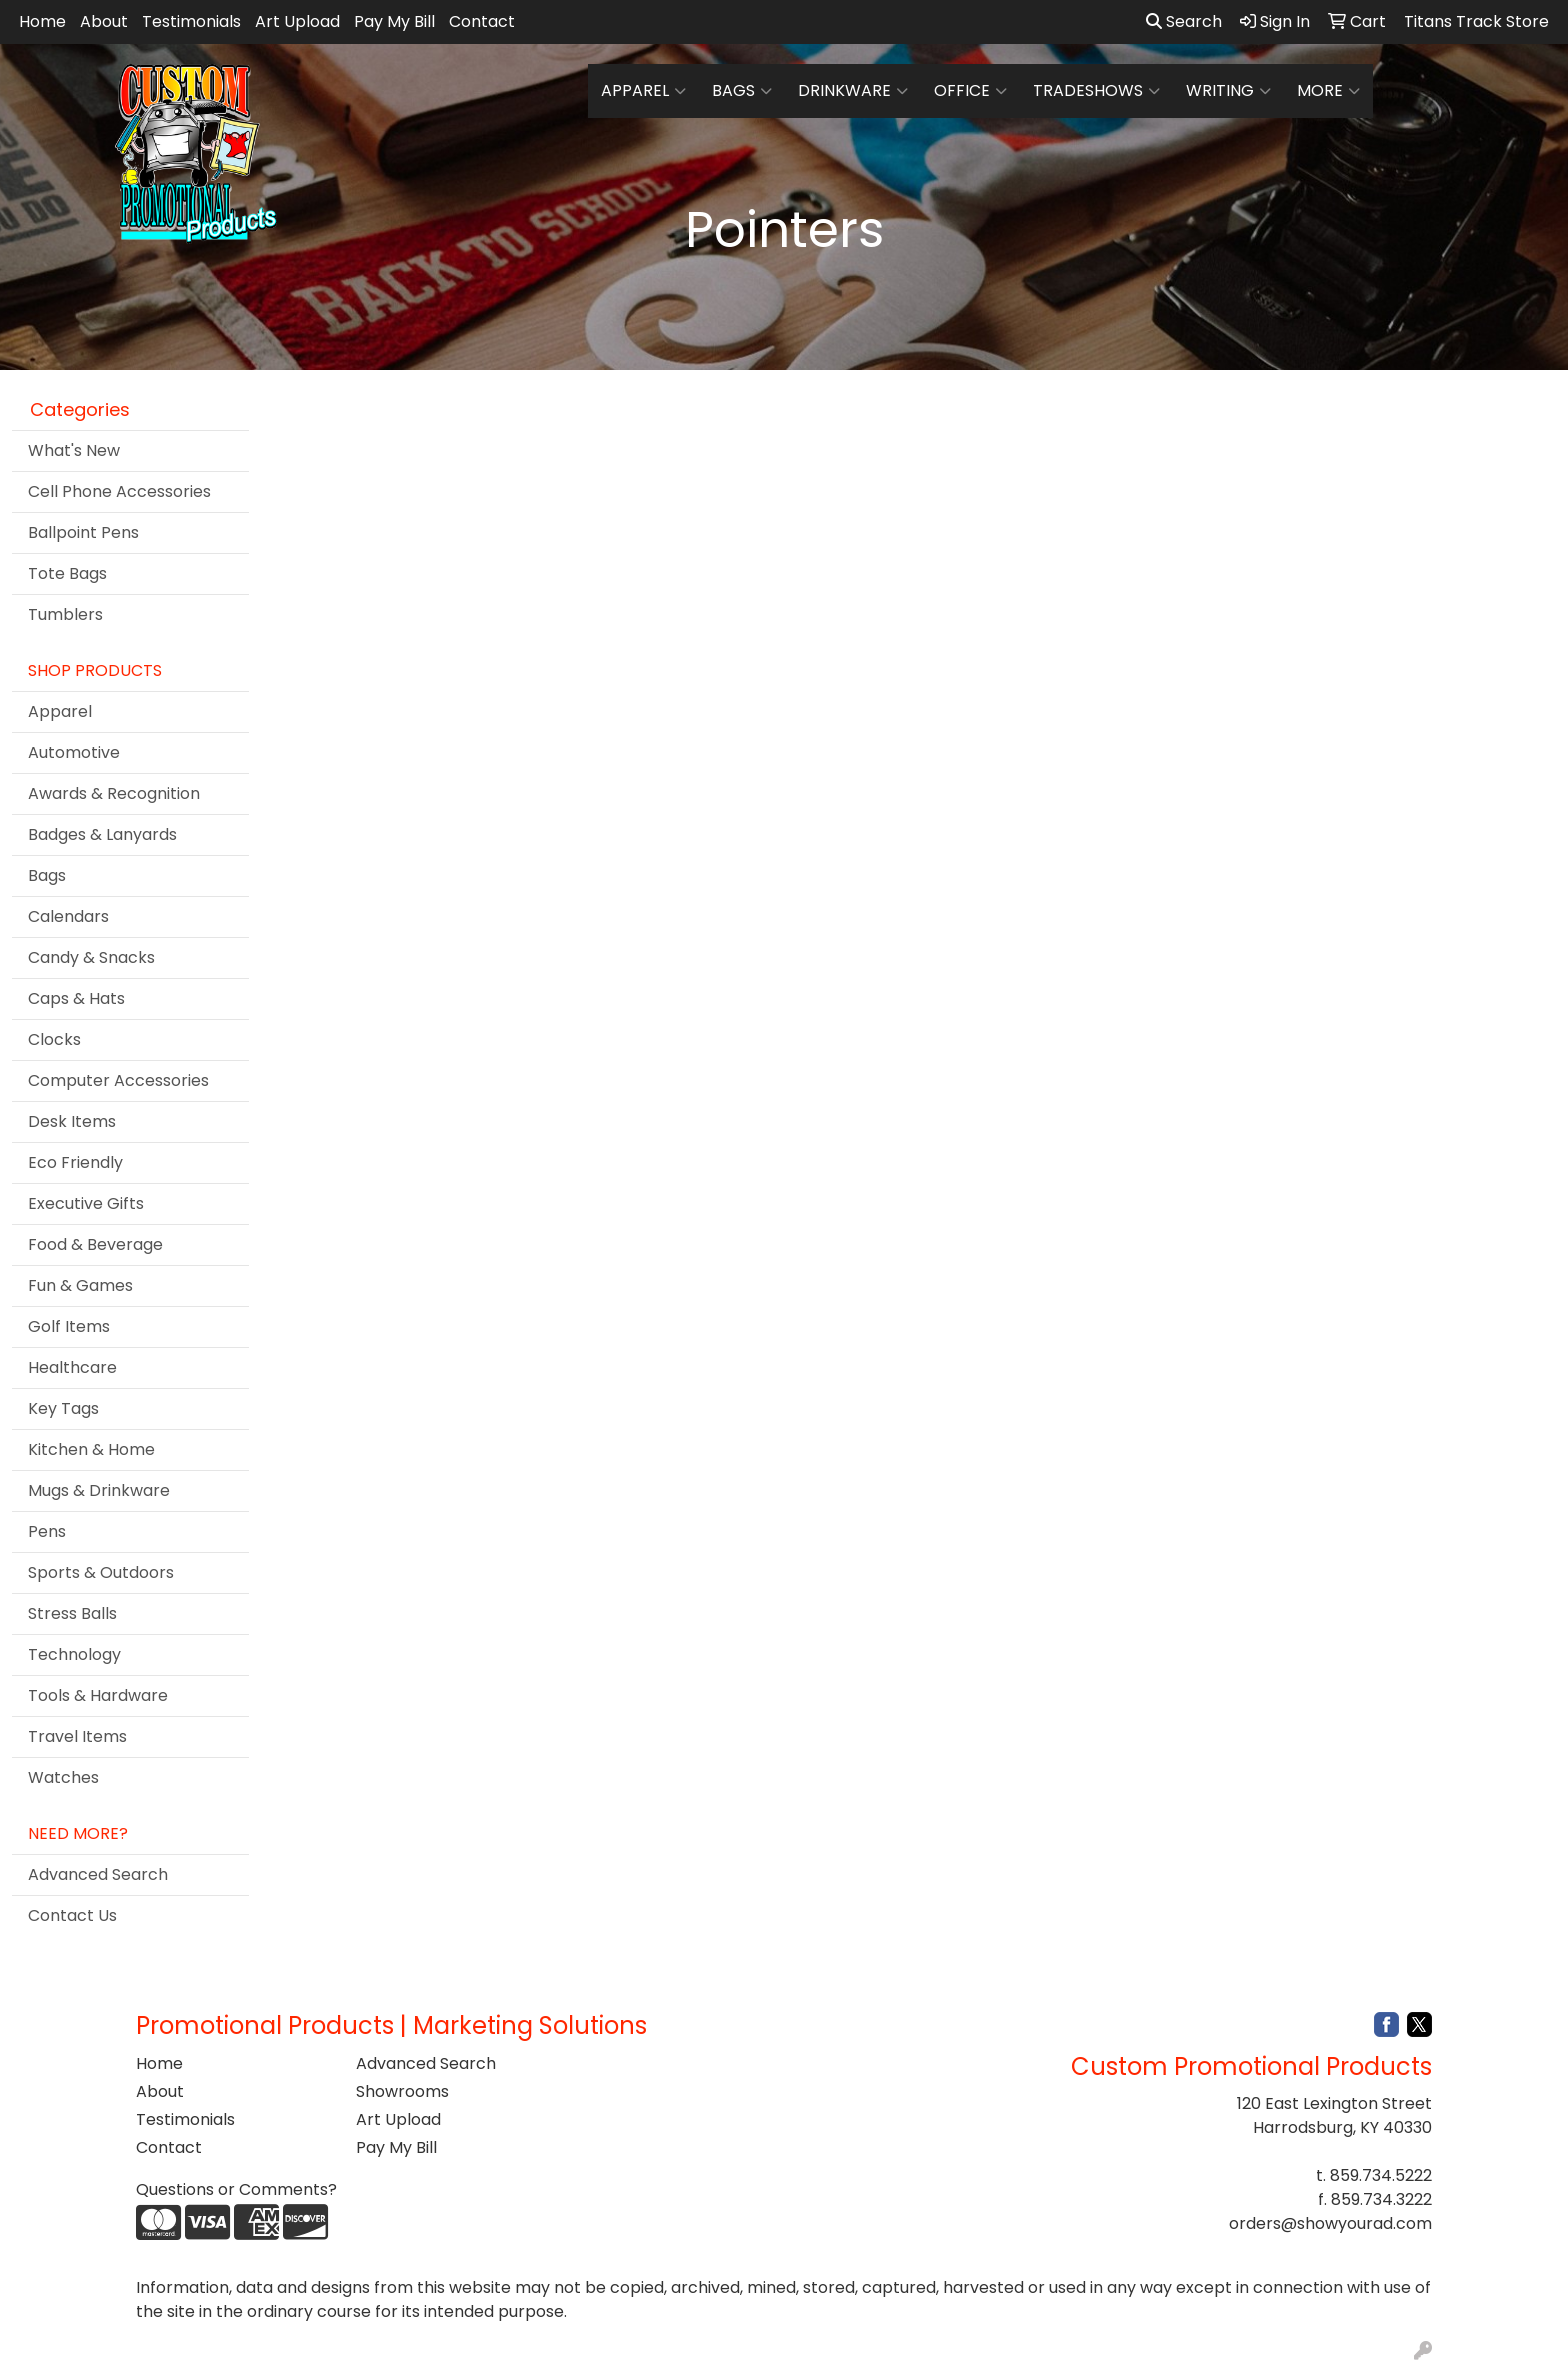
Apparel (643, 91)
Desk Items (72, 1121)
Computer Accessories (118, 1080)
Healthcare (72, 1367)
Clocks (54, 1039)
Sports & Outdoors (101, 1572)
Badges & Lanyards (102, 834)
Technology (74, 1654)
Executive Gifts (86, 1203)
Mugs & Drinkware (99, 1490)
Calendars (68, 916)
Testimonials (191, 21)
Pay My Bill (394, 21)
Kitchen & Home (91, 1449)
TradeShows (1096, 91)
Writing (1228, 91)
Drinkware (853, 91)
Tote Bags (67, 573)
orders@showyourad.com (1330, 2223)
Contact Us (72, 1915)
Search (1184, 21)
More (1328, 91)
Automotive (74, 752)
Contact (482, 21)
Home (42, 21)
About (104, 21)
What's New (74, 450)
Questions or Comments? (236, 2189)
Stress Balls (72, 1613)
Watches (63, 1777)
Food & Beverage (95, 1244)
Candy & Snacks (91, 957)
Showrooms (402, 2091)
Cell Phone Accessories (119, 491)
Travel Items (77, 1736)
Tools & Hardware (98, 1695)
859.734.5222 (1381, 2175)
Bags (742, 91)
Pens (47, 1531)
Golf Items (69, 1326)
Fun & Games (80, 1285)
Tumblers (65, 614)
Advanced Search (98, 1874)
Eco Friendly (75, 1162)
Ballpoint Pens (83, 532)
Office (970, 91)
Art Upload (297, 21)
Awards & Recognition (114, 793)
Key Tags (63, 1408)
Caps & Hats (76, 998)
